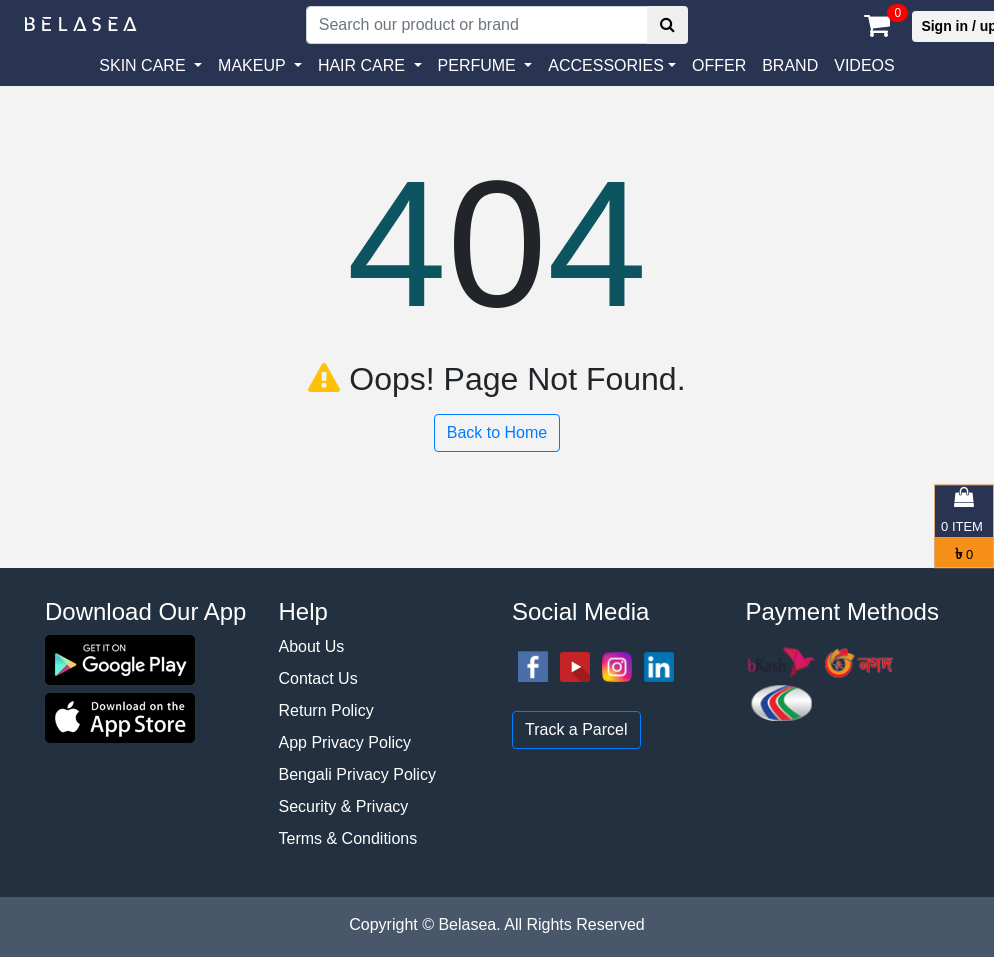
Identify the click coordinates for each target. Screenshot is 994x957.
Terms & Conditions (348, 838)
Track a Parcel (576, 729)
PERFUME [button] (479, 65)
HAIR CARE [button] (364, 65)
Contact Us (318, 678)
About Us (312, 646)
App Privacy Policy (345, 742)
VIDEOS (864, 65)
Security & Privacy (344, 806)
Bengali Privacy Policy (357, 774)
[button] (612, 66)
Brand (790, 65)
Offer (719, 65)
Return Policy (326, 710)
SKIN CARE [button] (144, 65)
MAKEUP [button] (254, 65)
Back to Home (497, 432)
